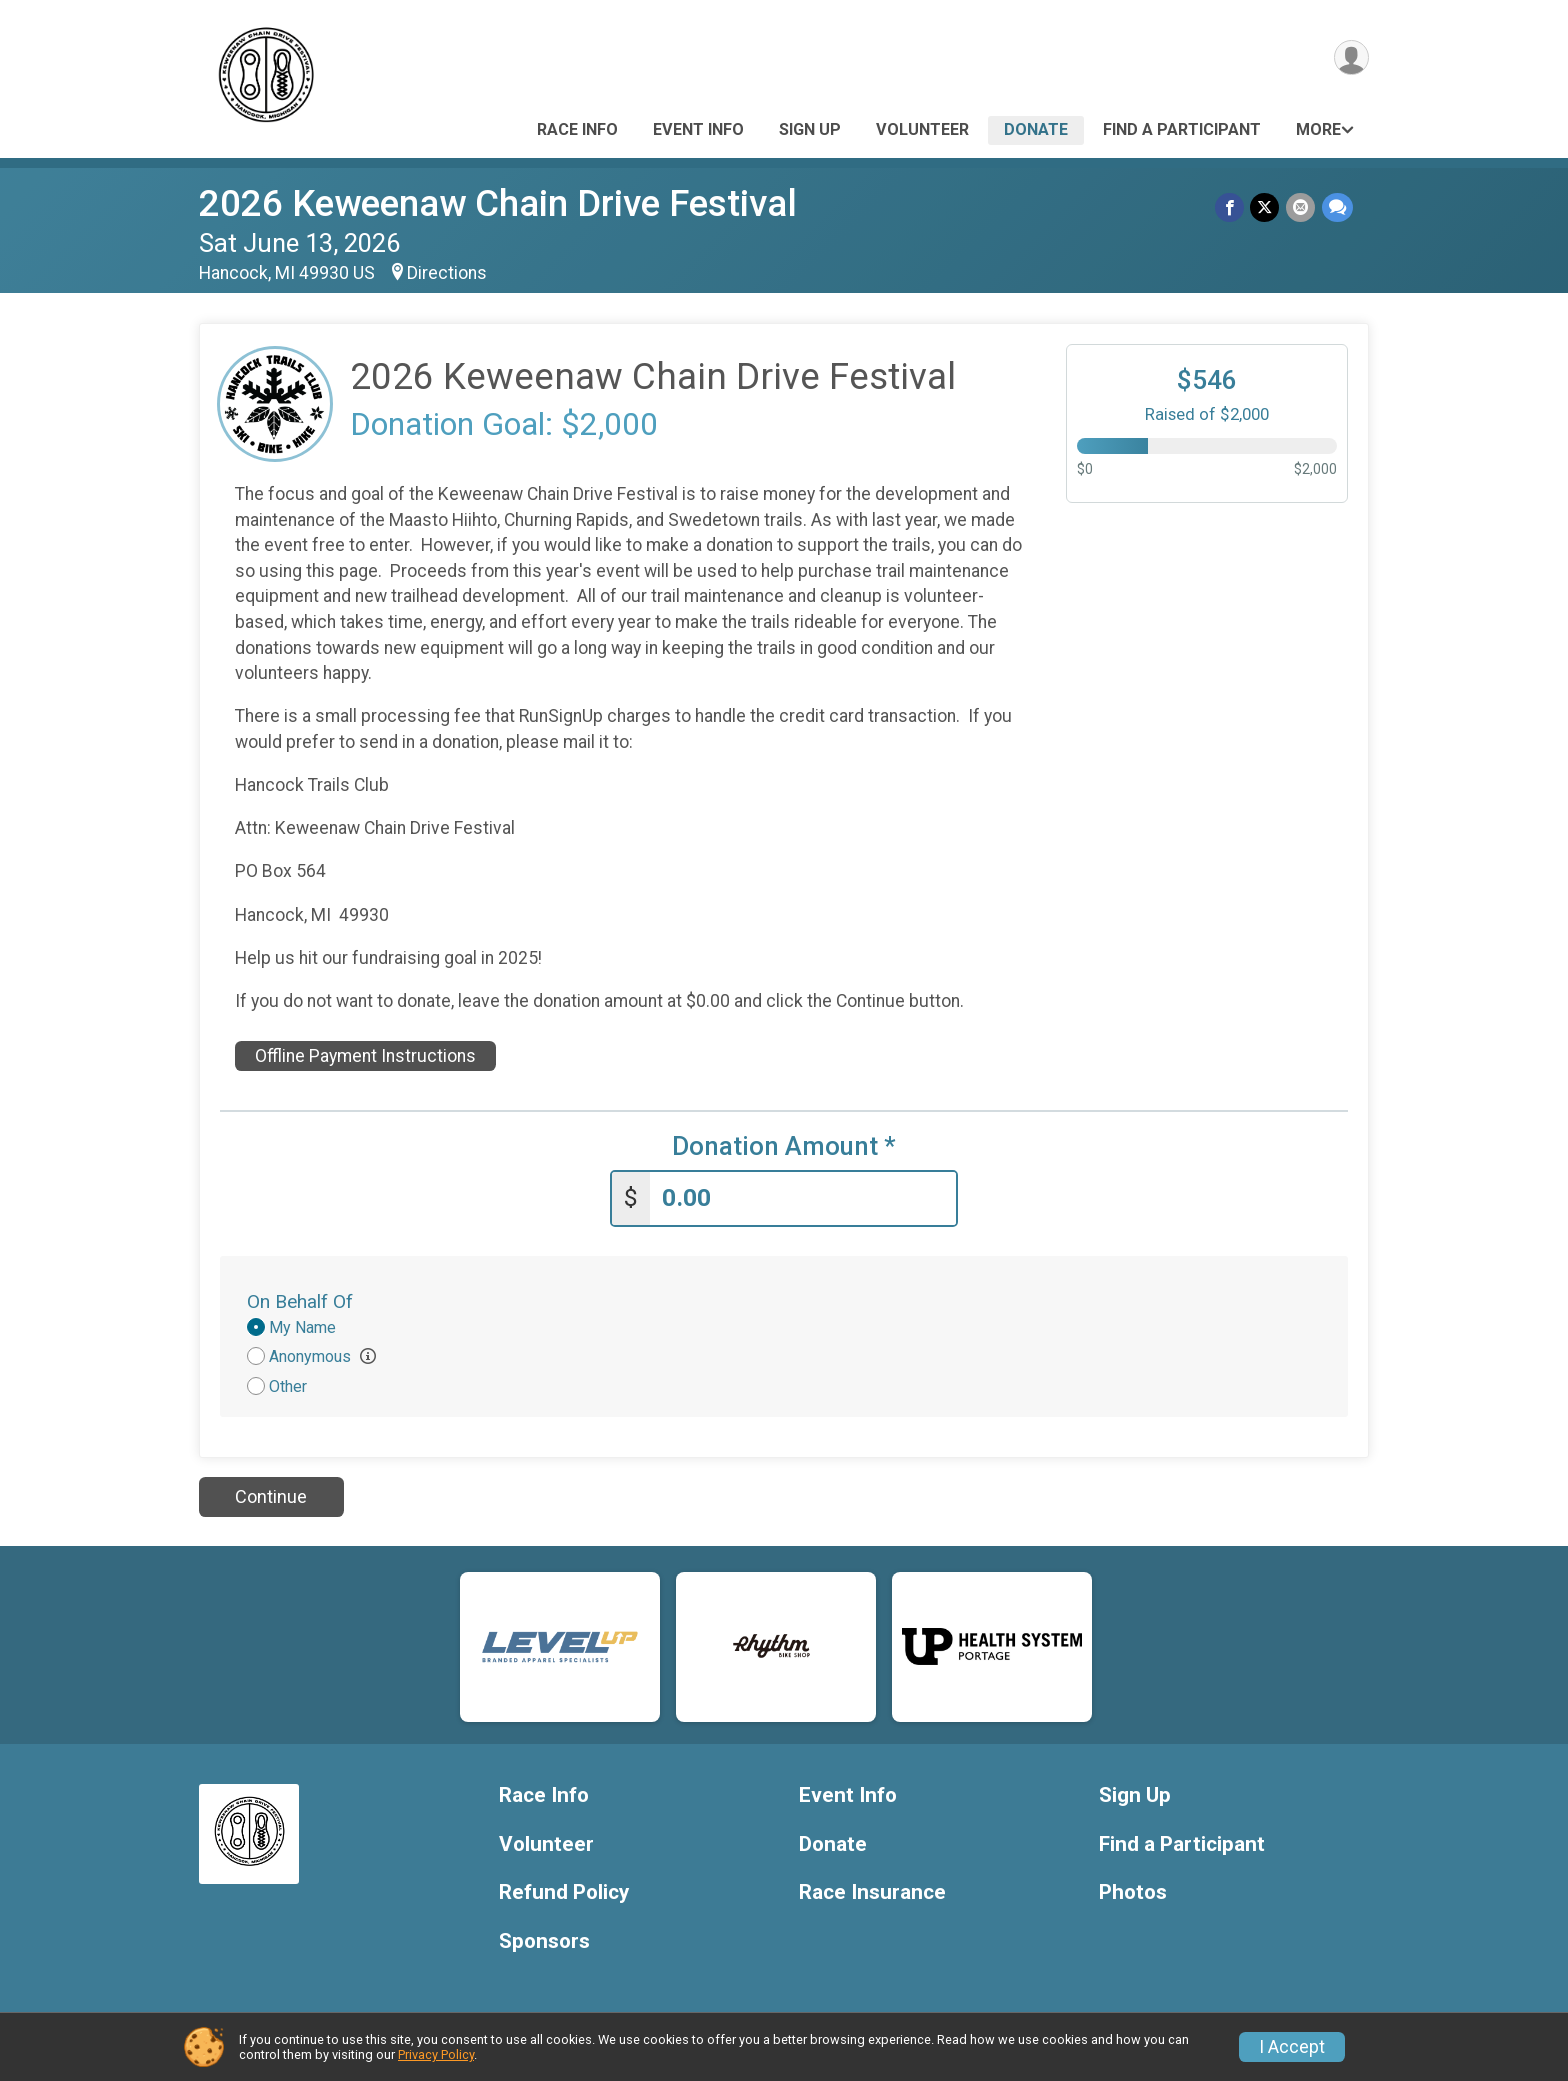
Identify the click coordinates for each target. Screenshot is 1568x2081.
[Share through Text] (1337, 207)
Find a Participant (1182, 129)
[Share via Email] (1301, 207)
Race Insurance (872, 1891)
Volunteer (922, 129)
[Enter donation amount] (803, 1197)
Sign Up (810, 129)
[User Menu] (1350, 58)
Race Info (577, 129)
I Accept (1292, 2047)
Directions (447, 273)
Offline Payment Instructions (365, 1056)
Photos (1133, 1891)
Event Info (698, 129)
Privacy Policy (436, 2054)
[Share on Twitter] (1266, 207)
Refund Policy (564, 1891)
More (1318, 129)
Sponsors (544, 1940)
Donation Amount (784, 1146)
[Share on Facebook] (1231, 207)
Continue (271, 1495)
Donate (1036, 129)
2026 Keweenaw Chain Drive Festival (498, 203)
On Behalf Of (300, 1300)
